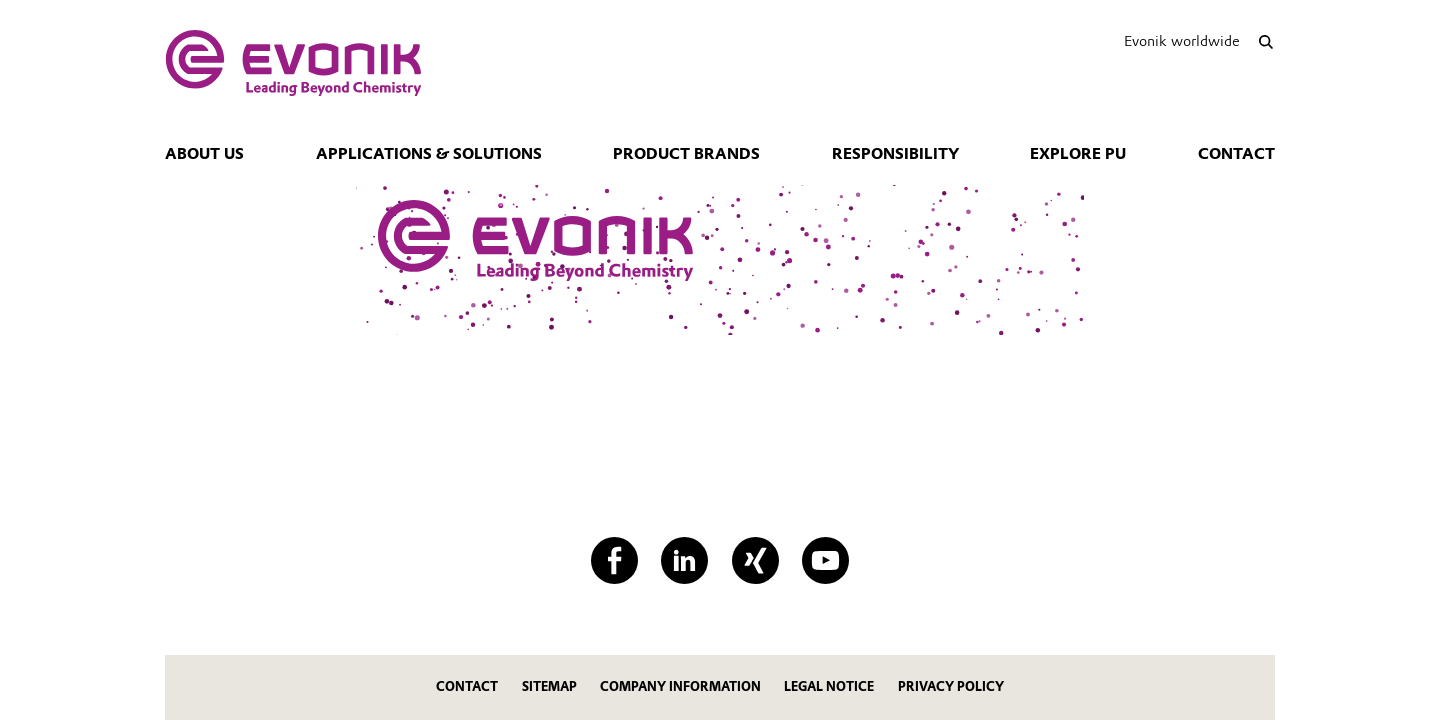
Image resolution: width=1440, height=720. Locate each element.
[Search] (1265, 41)
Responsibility (895, 154)
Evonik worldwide (1182, 41)
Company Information (680, 686)
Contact (1236, 154)
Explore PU (1078, 154)
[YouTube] (825, 560)
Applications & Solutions (429, 154)
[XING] (755, 560)
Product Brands (686, 154)
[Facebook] (614, 560)
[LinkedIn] (684, 560)
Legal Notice (829, 686)
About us (204, 154)
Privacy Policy (951, 686)
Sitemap (549, 686)
